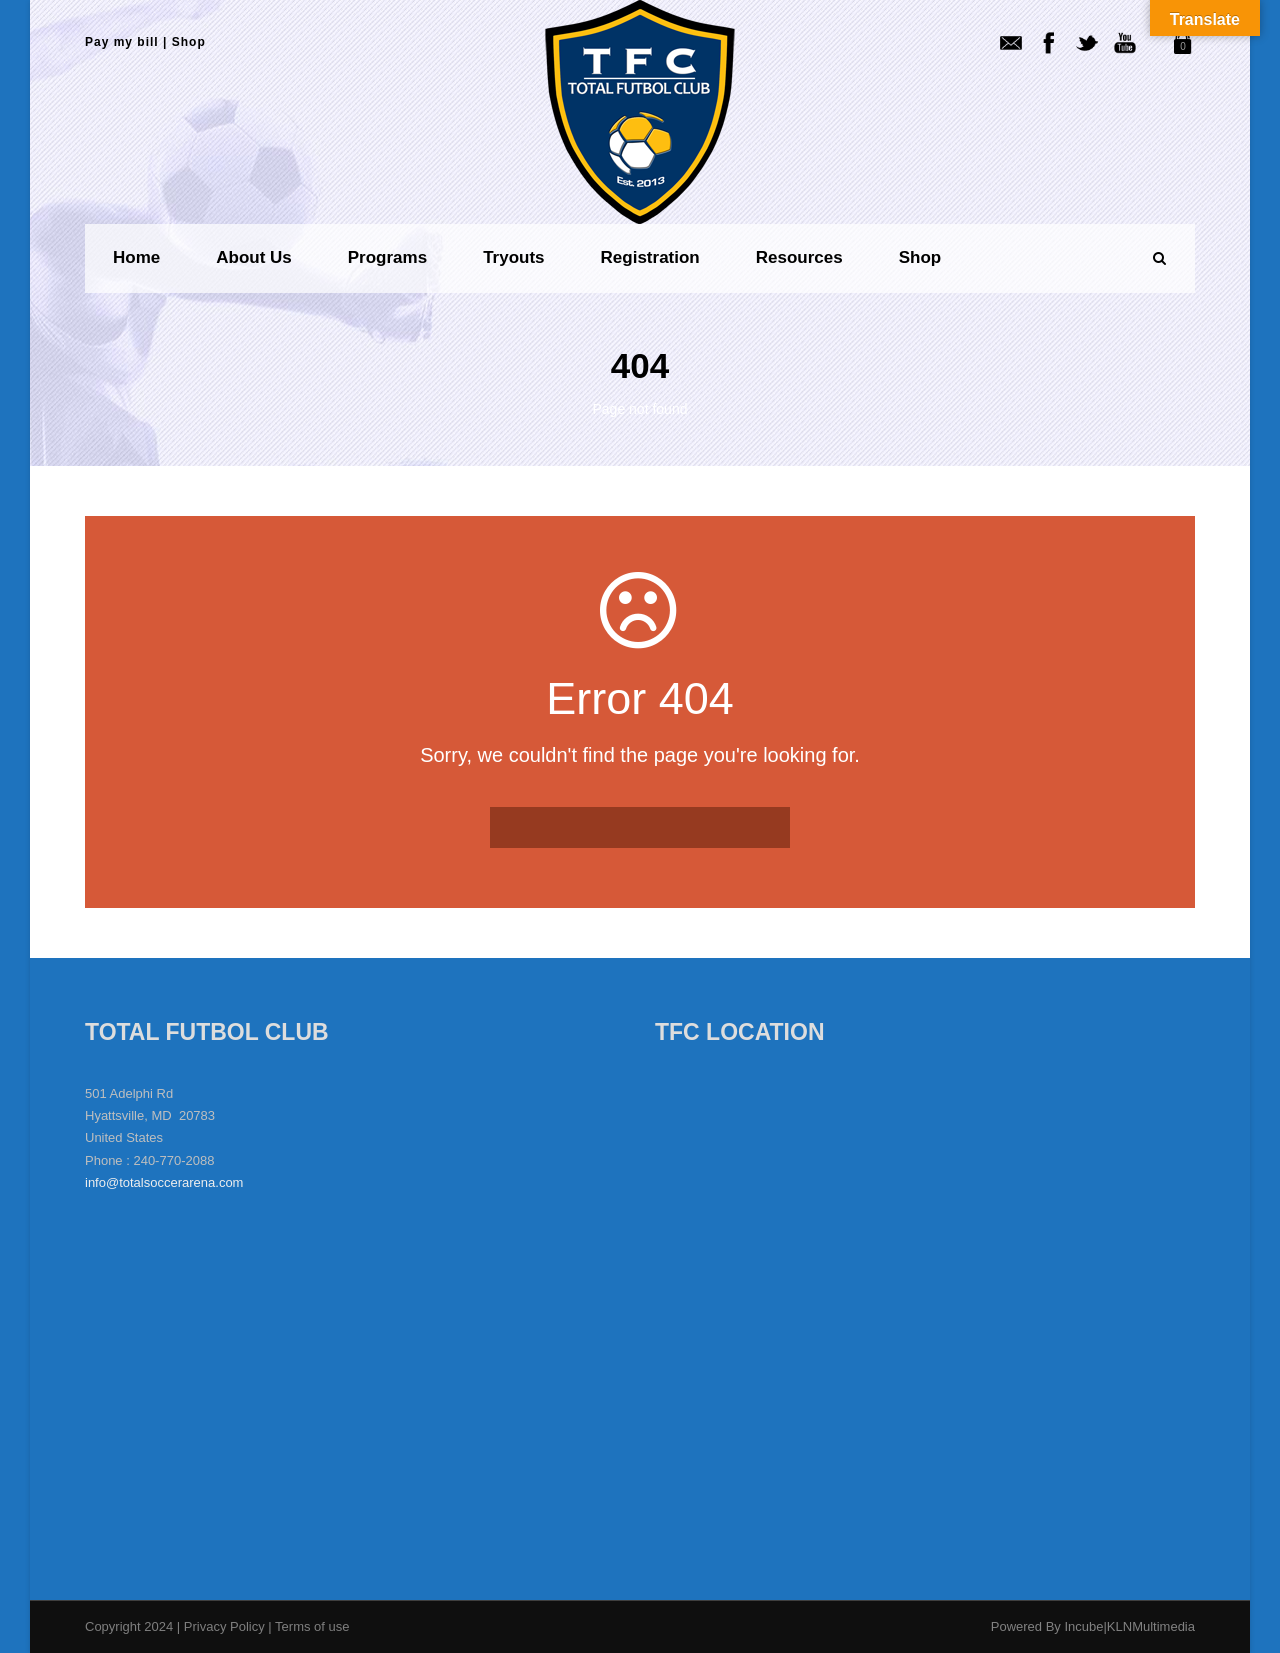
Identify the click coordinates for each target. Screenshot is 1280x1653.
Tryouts (513, 257)
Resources (799, 257)
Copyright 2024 (129, 1626)
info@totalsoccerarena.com (164, 1182)
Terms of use (312, 1626)
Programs (387, 257)
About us (254, 257)
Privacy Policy (226, 1626)
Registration (650, 257)
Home (136, 257)
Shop (189, 42)
